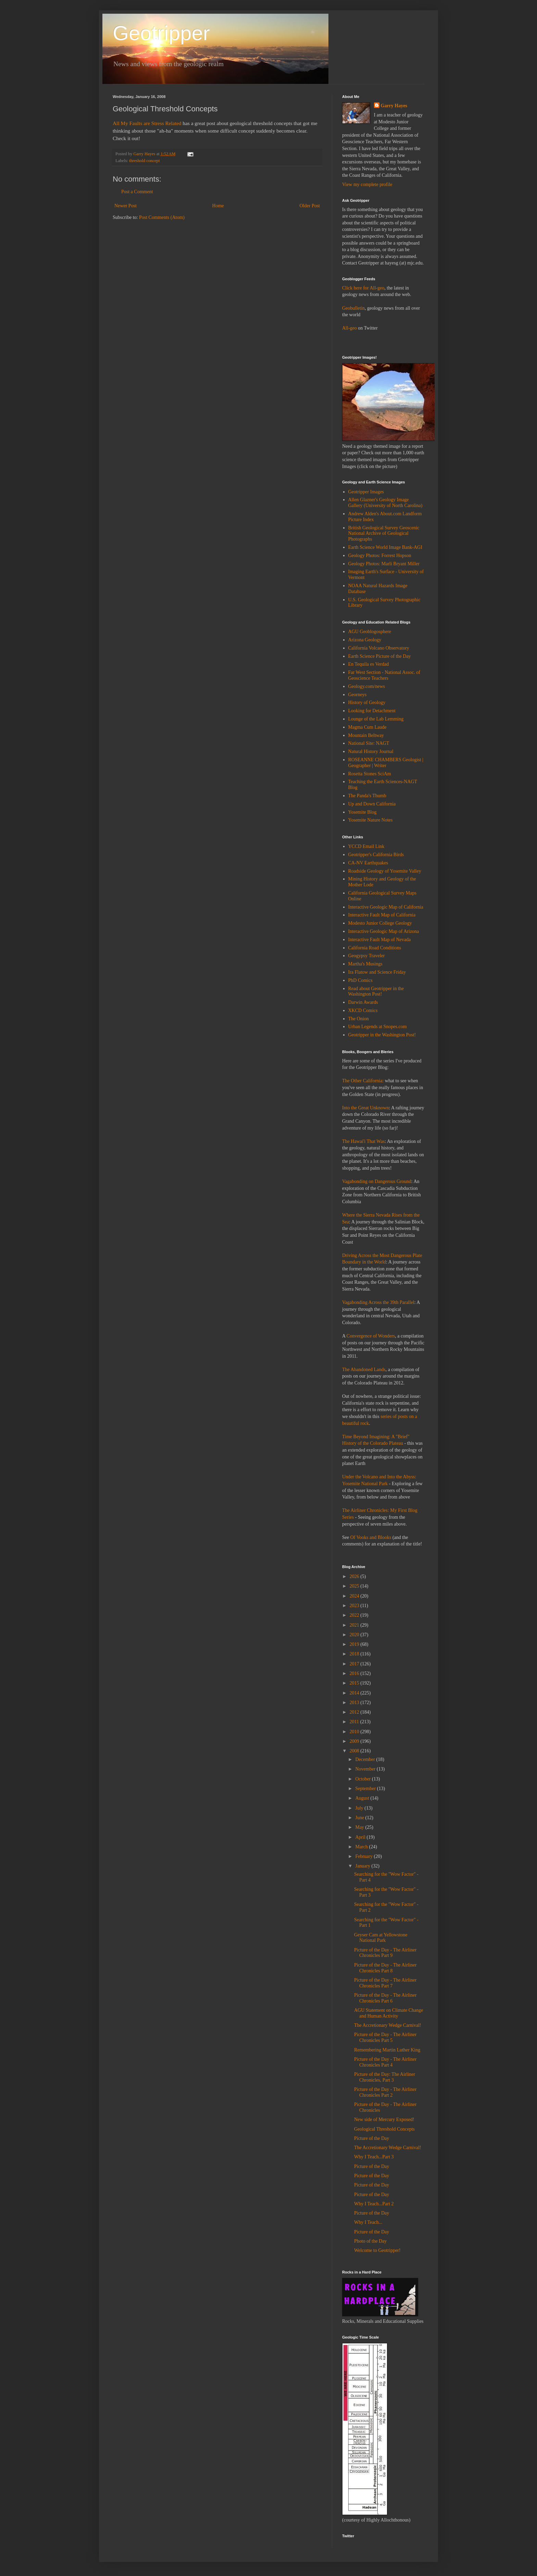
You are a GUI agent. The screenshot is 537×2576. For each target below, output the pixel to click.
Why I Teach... (368, 2222)
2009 (355, 1741)
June (360, 1817)
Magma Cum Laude (367, 727)
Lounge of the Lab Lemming (376, 719)
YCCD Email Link (366, 846)
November (366, 1769)
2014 (355, 1693)
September (366, 1788)
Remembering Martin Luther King (387, 2050)
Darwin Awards (363, 1002)
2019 (355, 1644)
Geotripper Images (366, 491)
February (364, 1856)
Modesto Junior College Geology (380, 923)
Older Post (310, 205)
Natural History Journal (371, 751)
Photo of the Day (370, 2241)
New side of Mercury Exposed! (384, 2119)
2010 (355, 1731)
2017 (355, 1663)
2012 (355, 1712)
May (360, 1827)
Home (218, 205)
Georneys (357, 694)
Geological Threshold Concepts (384, 2129)
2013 (355, 1702)
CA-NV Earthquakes (368, 862)
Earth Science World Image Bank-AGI (385, 547)
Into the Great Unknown (365, 1107)
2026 (355, 1576)
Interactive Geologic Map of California (385, 907)
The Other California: (363, 1080)
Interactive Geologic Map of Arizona (383, 931)
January (363, 1866)
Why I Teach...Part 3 (374, 2156)
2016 (355, 1673)
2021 (355, 1625)
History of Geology (367, 702)
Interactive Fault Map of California (382, 914)
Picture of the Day (371, 2138)
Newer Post (125, 205)
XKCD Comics (363, 1010)
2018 (355, 1653)
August (362, 1798)
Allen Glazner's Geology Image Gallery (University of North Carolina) (385, 502)
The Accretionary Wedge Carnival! (387, 2025)
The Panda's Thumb (367, 795)
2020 (355, 1634)
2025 (355, 1586)
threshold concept (144, 160)
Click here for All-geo (363, 288)
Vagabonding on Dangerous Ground (376, 1181)
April (360, 1837)
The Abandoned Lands (364, 1369)
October (363, 1779)
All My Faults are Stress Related (147, 123)
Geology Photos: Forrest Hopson (379, 555)
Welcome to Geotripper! (377, 2250)
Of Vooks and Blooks (370, 1537)
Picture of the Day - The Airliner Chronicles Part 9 (385, 1952)
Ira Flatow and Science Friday (377, 972)
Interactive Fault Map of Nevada (379, 939)
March (362, 1846)
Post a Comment (137, 191)
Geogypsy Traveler (366, 955)
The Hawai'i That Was (363, 1141)
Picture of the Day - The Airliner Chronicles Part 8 (385, 1967)
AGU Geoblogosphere (369, 631)
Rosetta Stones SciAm (369, 773)
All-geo (349, 328)
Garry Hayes (394, 105)
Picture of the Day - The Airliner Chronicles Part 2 (385, 2092)
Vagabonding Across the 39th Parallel (378, 1302)
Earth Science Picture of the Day (379, 656)
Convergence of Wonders (371, 1336)
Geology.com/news (366, 686)
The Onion (358, 1018)
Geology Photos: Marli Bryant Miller (384, 563)
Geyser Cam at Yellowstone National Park (381, 1937)
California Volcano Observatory (378, 648)
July (359, 1808)
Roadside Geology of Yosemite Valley (384, 871)
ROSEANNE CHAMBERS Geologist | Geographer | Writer (385, 762)
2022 (355, 1615)
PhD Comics (360, 980)
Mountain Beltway (366, 735)
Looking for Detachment (372, 710)
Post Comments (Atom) (162, 217)
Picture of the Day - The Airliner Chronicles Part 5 (385, 2037)
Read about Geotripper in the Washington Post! (376, 991)
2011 (355, 1721)
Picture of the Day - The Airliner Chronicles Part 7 (385, 1982)
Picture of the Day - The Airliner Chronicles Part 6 (385, 1998)
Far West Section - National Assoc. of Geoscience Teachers (384, 675)
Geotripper (161, 33)
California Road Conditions (374, 947)
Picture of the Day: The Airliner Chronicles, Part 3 (384, 2077)
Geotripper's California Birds (376, 854)
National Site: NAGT (368, 743)
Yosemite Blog (362, 812)
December (365, 1759)
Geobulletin (353, 308)
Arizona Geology (365, 639)
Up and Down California (372, 803)
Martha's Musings (365, 963)
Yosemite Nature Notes (370, 820)
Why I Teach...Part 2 (374, 2203)
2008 (355, 1750)
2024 (355, 1596)
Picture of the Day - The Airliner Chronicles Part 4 (385, 2062)
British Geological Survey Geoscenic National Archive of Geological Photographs (384, 533)
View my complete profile (367, 184)
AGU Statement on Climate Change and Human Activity (388, 2013)
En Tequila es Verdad (368, 664)
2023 (355, 1605)
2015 (355, 1683)
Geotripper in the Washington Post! (382, 1034)
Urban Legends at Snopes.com (377, 1026)
